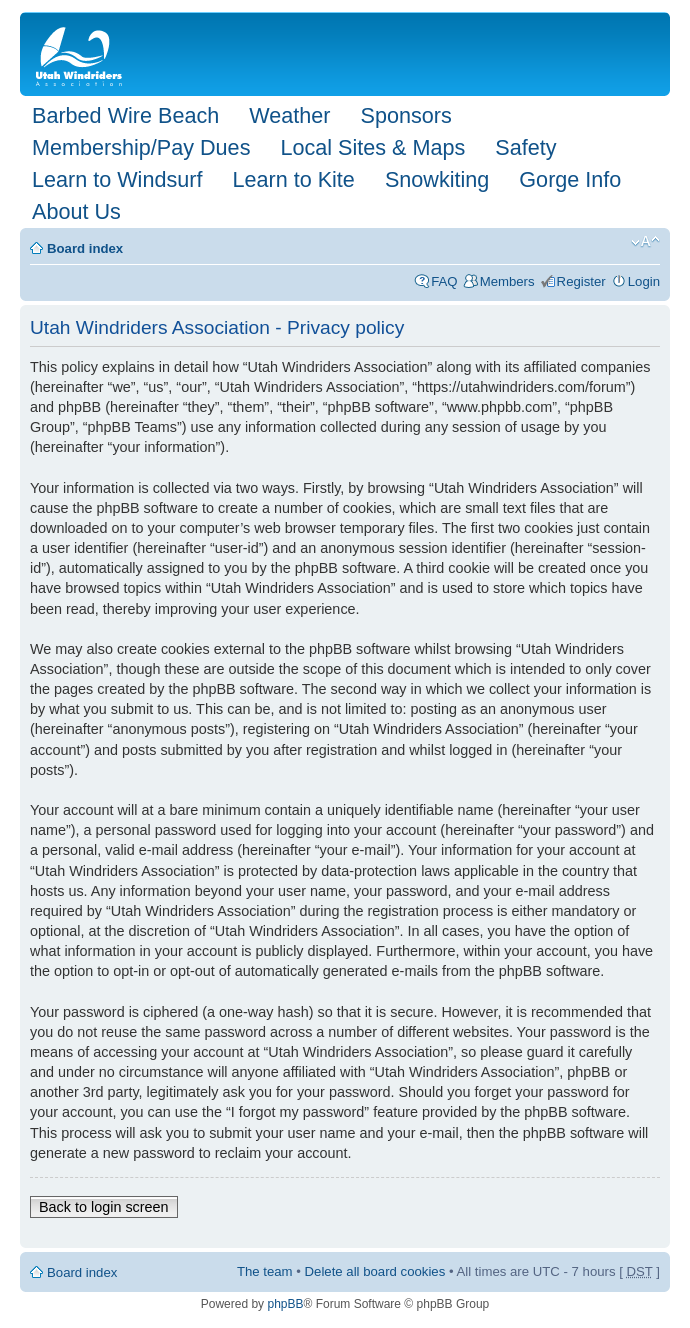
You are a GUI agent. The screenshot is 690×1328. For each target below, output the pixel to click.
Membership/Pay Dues (141, 147)
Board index (85, 248)
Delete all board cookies (375, 1271)
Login (644, 281)
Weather (289, 115)
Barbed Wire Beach (125, 115)
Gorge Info (570, 179)
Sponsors (405, 115)
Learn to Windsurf (117, 179)
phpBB (285, 1304)
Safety (525, 147)
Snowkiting (437, 179)
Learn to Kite (293, 179)
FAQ (444, 281)
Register (581, 281)
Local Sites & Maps (372, 147)
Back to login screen (104, 1207)
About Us (76, 211)
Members (507, 281)
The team (265, 1271)
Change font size (645, 242)
